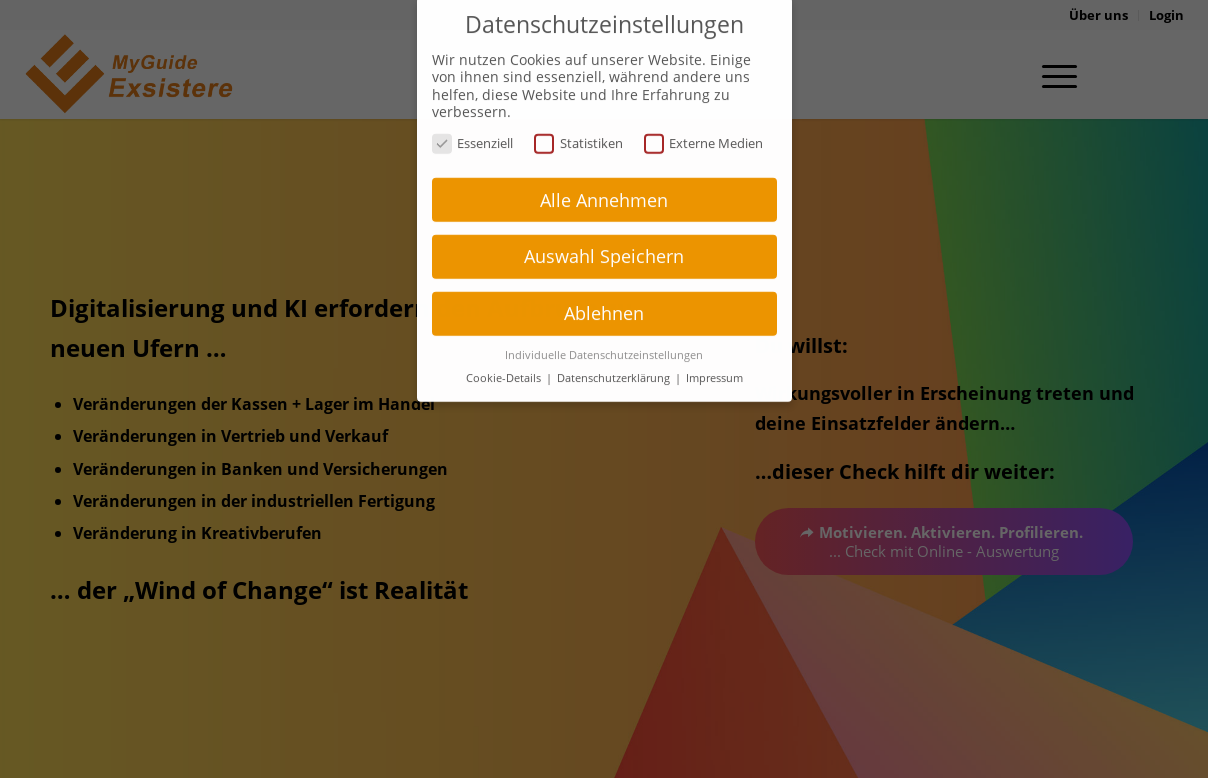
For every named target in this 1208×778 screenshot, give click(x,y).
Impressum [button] (714, 357)
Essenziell (473, 122)
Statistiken (578, 122)
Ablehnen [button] (604, 292)
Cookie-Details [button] (505, 357)
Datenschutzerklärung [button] (615, 357)
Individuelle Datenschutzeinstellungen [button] (604, 334)
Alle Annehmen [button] (604, 179)
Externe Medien (704, 122)
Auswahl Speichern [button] (604, 235)
